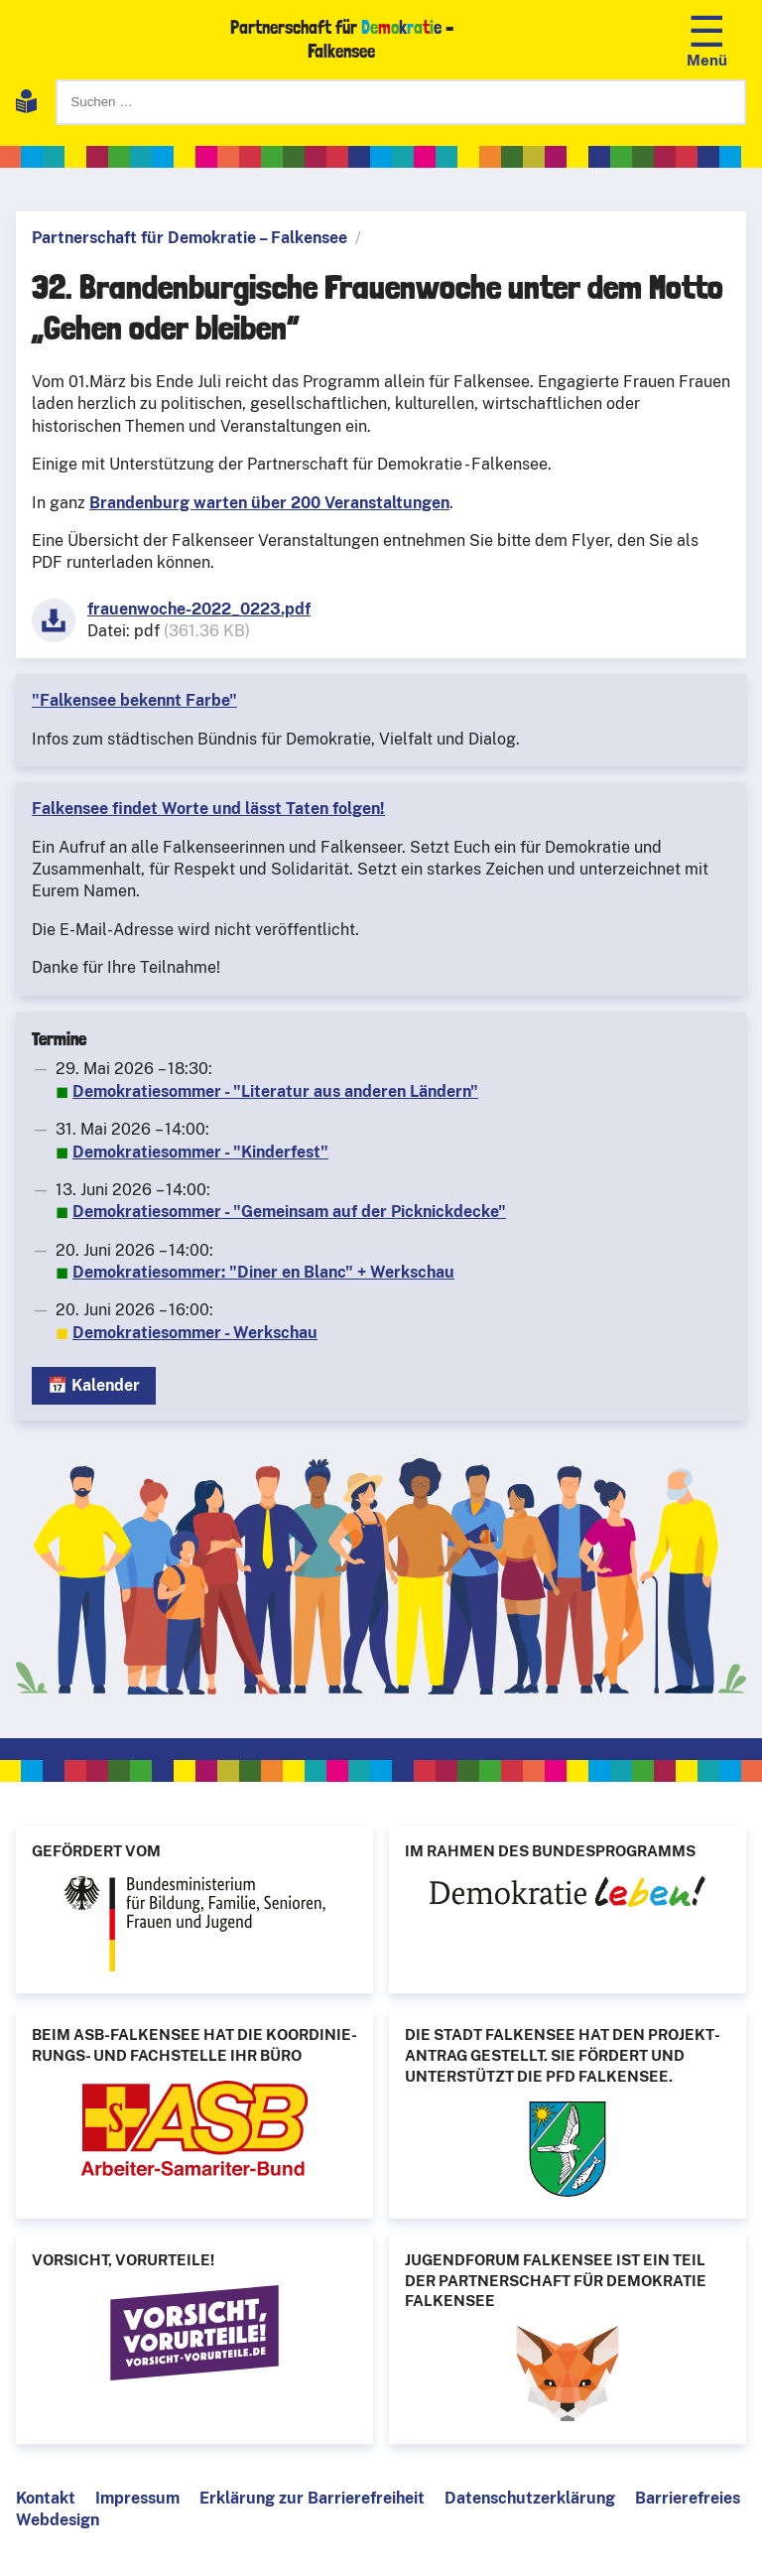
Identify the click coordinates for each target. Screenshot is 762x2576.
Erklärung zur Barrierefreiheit (312, 2498)
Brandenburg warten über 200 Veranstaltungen (269, 502)
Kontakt (45, 2498)
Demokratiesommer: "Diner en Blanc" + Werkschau (263, 1272)
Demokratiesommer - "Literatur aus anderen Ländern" (275, 1091)
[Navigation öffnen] (707, 39)
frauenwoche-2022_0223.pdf (199, 609)
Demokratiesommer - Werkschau (195, 1332)
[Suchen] (401, 102)
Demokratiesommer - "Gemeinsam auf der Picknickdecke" (289, 1211)
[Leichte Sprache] (26, 104)
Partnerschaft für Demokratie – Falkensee (189, 237)
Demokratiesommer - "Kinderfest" (200, 1152)
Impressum (137, 2498)
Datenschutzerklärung (529, 2498)
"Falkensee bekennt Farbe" (134, 700)
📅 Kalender (94, 1385)
